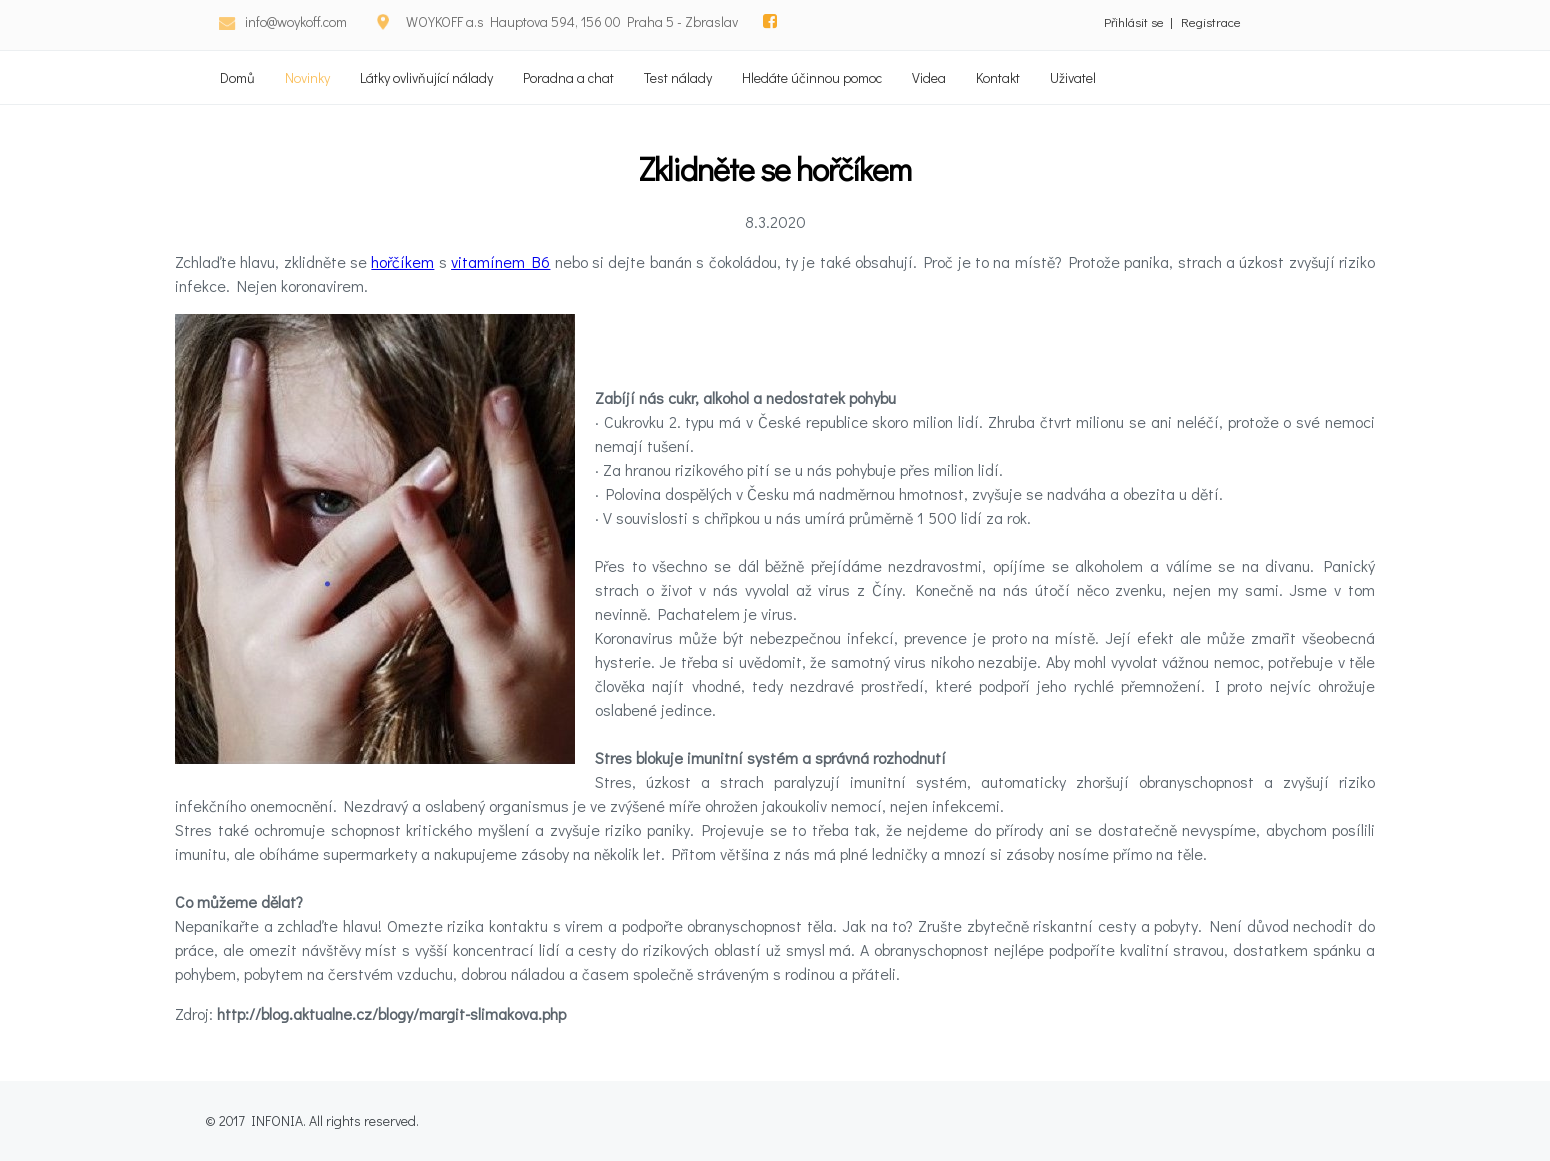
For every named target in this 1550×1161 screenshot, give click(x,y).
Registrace (1211, 21)
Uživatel (1073, 77)
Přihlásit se (1134, 21)
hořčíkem (402, 261)
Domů (237, 77)
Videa (929, 77)
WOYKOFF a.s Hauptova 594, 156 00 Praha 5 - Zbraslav (572, 21)
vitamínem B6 (500, 261)
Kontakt (998, 77)
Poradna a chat (568, 77)
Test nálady (678, 77)
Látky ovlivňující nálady (426, 77)
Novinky (307, 77)
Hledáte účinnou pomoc (812, 77)
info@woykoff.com (296, 21)
